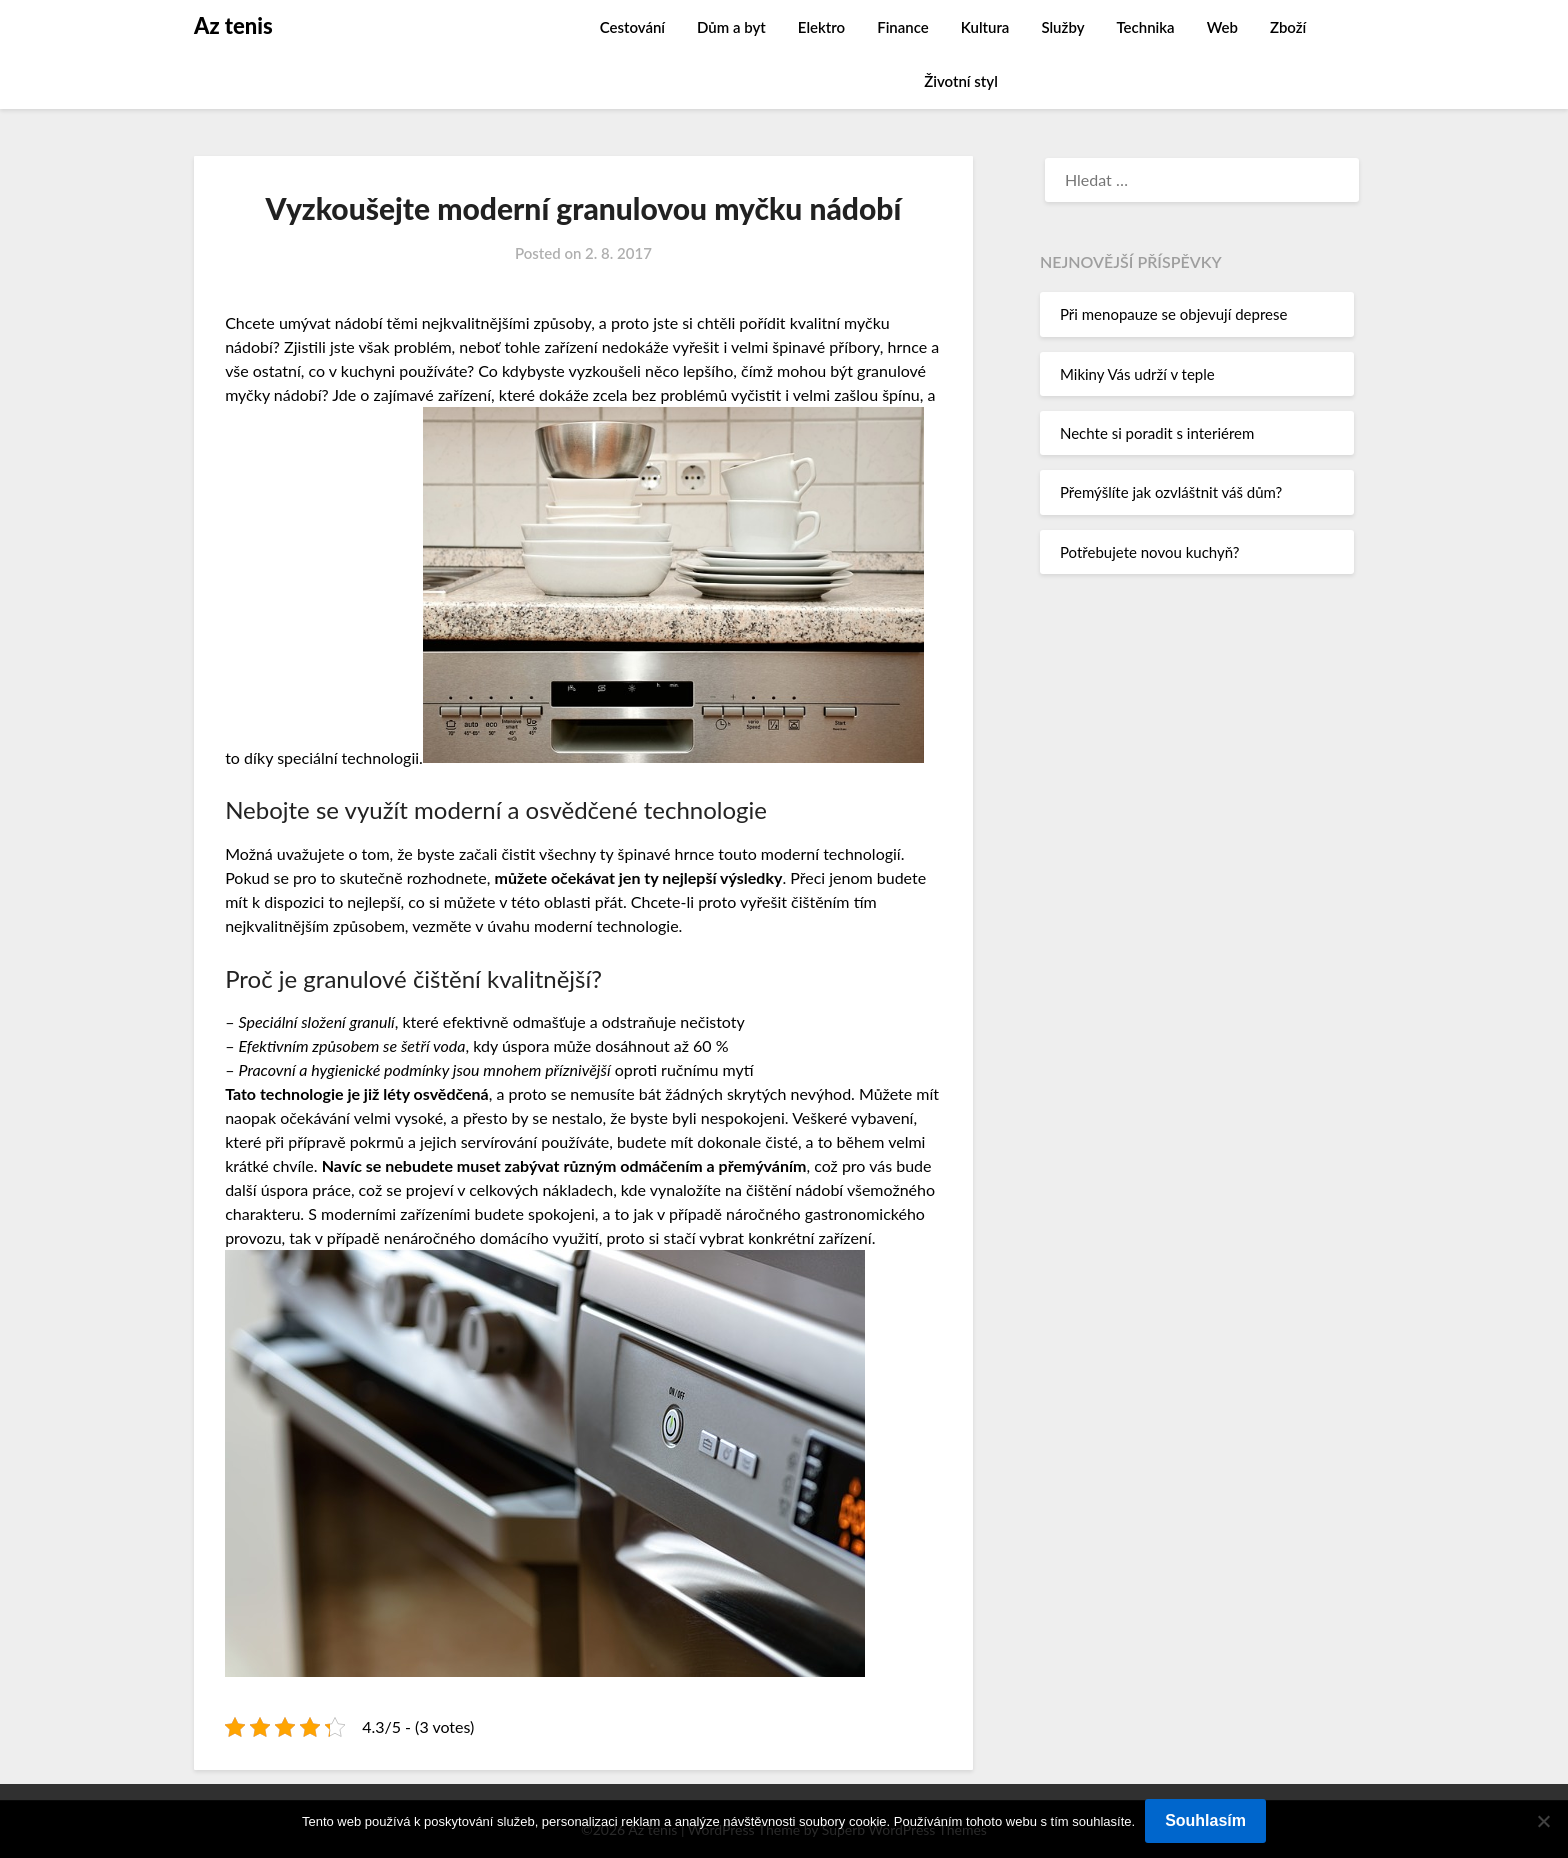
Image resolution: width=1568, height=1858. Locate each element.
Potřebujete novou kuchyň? (1149, 552)
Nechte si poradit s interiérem (1157, 433)
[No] (1543, 1821)
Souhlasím (1205, 1820)
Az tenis (233, 25)
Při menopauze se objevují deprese (1173, 314)
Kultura (985, 27)
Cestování (632, 27)
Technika (1145, 27)
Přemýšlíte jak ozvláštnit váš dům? (1171, 492)
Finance (903, 27)
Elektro (821, 27)
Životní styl (961, 81)
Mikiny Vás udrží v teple (1137, 374)
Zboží (1288, 27)
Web (1222, 27)
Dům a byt (731, 27)
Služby (1062, 27)
